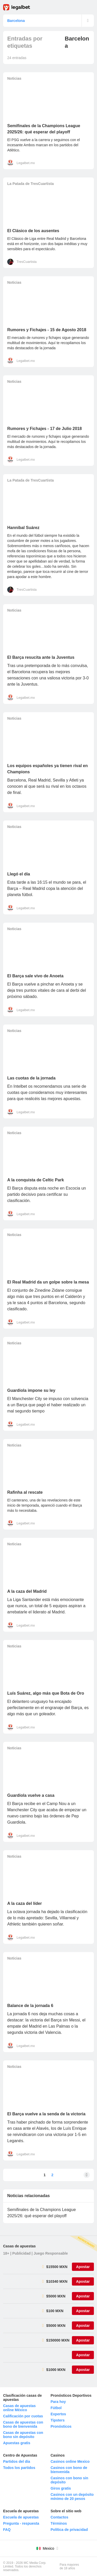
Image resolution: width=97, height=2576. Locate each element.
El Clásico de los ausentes (33, 231)
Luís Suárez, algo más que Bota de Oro (45, 1693)
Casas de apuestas (19, 2246)
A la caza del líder (24, 1903)
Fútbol (56, 2408)
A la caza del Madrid (27, 1591)
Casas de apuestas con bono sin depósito (23, 2435)
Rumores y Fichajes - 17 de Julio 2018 (44, 428)
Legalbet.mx (26, 163)
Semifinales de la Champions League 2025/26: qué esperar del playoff (41, 2212)
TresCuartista (27, 262)
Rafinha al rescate (25, 1492)
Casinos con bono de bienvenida (69, 2470)
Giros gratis (61, 2488)
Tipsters (58, 2420)
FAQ (7, 2530)
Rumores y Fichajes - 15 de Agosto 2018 (46, 330)
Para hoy (58, 2402)
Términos (59, 2523)
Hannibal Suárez (23, 527)
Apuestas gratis (16, 2443)
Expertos (58, 2414)
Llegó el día (18, 874)
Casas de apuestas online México (19, 2408)
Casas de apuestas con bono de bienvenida (23, 2424)
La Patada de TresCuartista (30, 184)
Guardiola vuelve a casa (30, 1795)
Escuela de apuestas (21, 2517)
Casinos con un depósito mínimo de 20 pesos (72, 2496)
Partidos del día (16, 2461)
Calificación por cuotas (23, 2416)
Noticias (14, 78)
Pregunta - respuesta (21, 2523)
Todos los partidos (19, 2468)
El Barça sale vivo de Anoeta (35, 976)
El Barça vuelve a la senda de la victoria (46, 2114)
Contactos (59, 2517)
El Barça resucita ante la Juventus (40, 657)
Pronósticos (61, 2426)
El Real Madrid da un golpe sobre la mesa (48, 1282)
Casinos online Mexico (70, 2461)
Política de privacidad (69, 2530)
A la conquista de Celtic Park (35, 1180)
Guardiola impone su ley (31, 1390)
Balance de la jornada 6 (30, 2005)
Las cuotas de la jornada (31, 1078)
